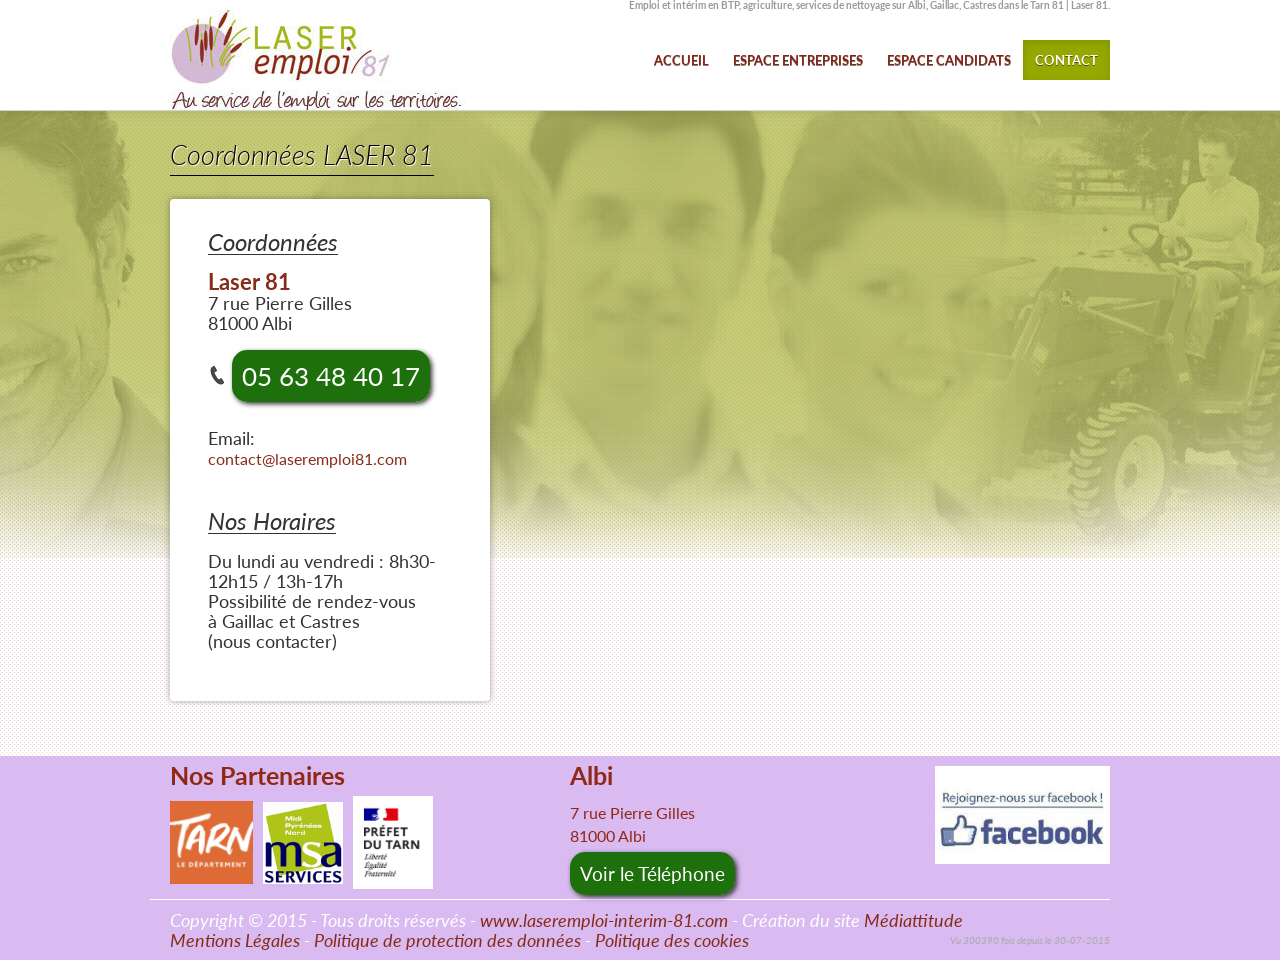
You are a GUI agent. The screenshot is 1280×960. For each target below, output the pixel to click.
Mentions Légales (235, 940)
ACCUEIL (681, 60)
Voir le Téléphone (652, 873)
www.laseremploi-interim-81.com (604, 920)
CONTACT (1066, 60)
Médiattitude (913, 920)
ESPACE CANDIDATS (949, 60)
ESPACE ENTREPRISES (798, 60)
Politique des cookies (672, 940)
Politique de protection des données (447, 940)
